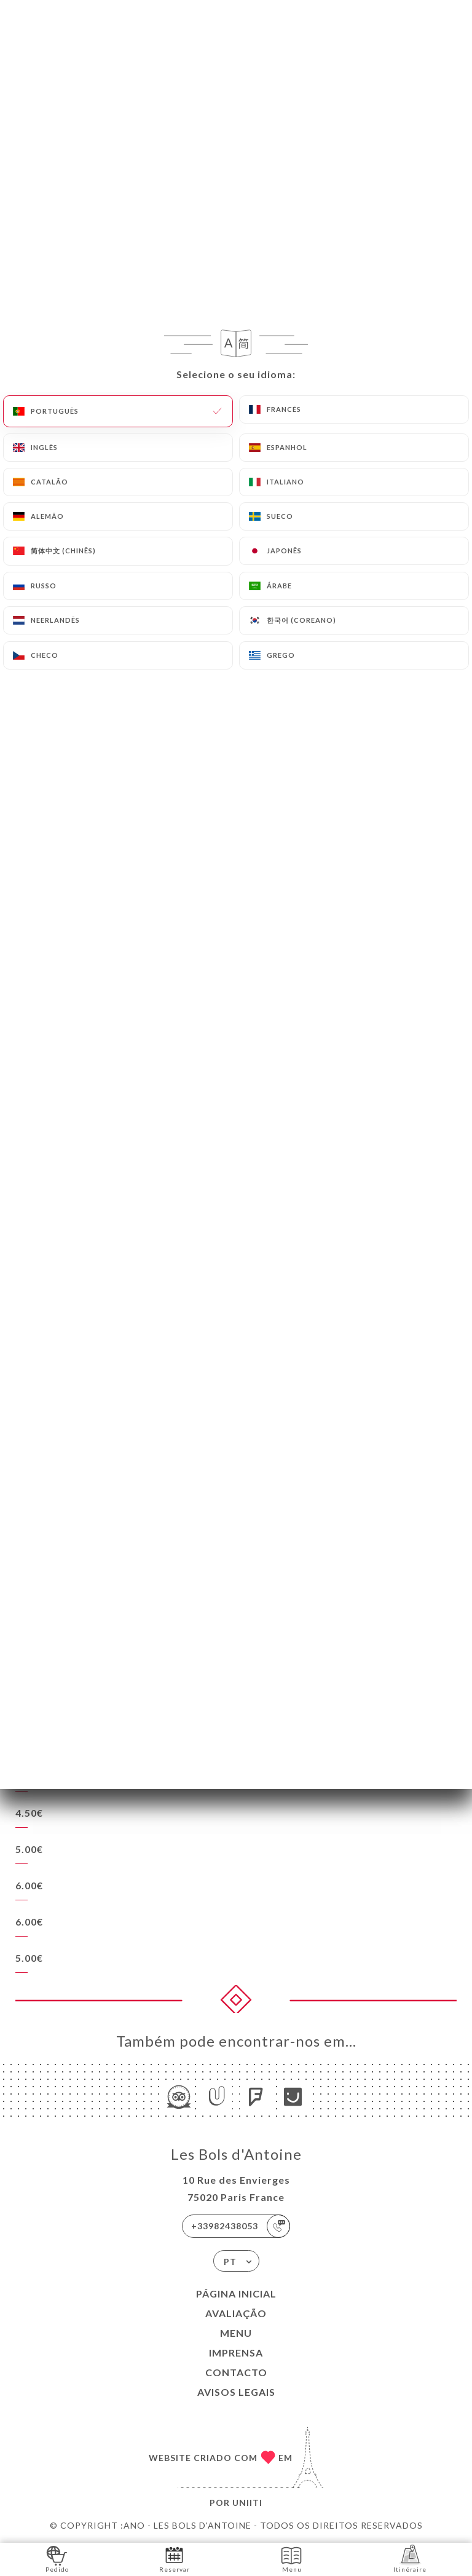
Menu (236, 2333)
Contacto (236, 2372)
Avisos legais (236, 2392)
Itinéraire (410, 2558)
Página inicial (236, 2293)
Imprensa (236, 2352)
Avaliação (236, 2313)
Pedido (57, 2558)
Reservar (174, 2558)
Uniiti (247, 2502)
